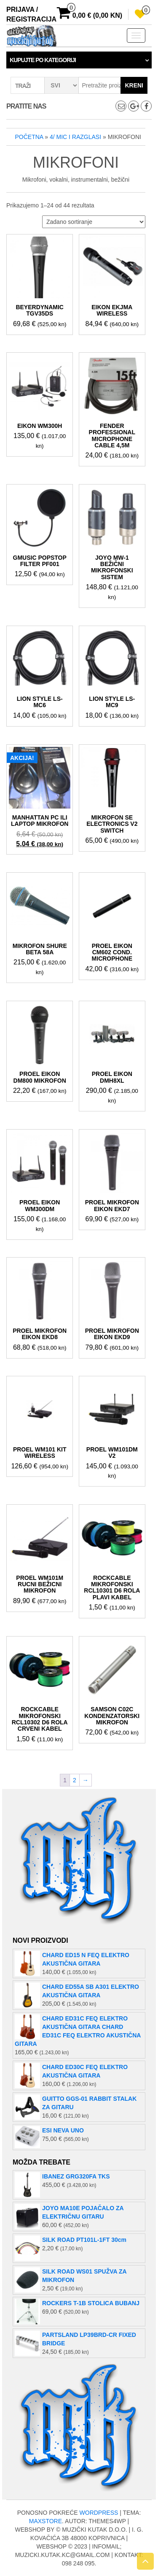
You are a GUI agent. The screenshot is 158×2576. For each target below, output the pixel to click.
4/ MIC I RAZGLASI (75, 136)
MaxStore (45, 2521)
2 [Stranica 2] (74, 1780)
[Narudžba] (93, 221)
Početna (29, 136)
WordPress (99, 2512)
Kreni (134, 85)
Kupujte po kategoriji (43, 60)
